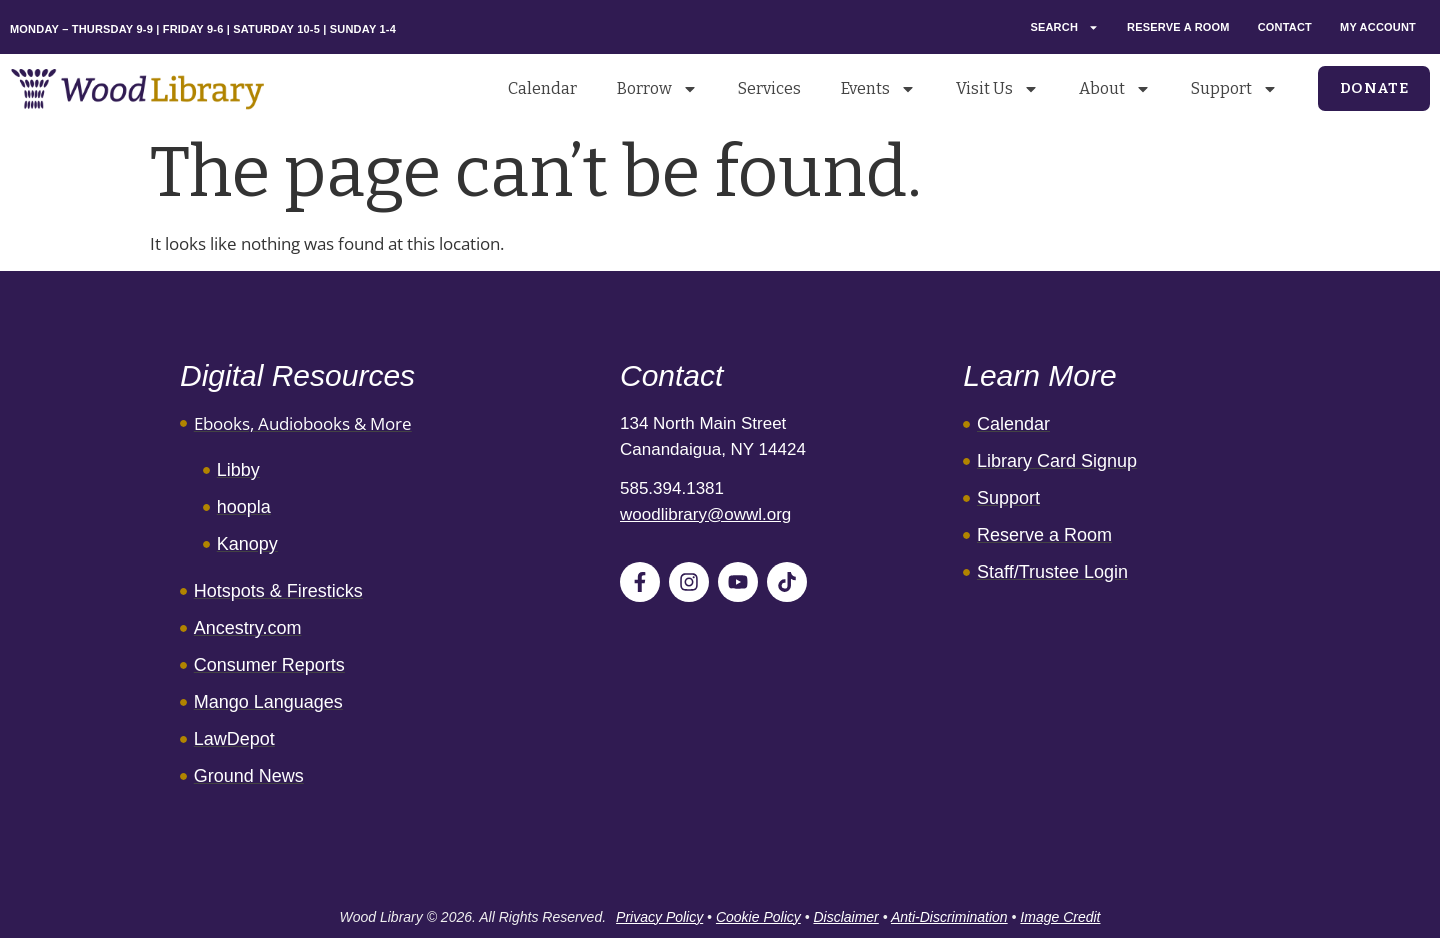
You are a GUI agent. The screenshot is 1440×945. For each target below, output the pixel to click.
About (1115, 89)
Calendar (542, 88)
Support (1234, 89)
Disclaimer (845, 917)
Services (769, 88)
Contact (1285, 27)
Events (878, 89)
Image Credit (1060, 917)
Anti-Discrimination (949, 917)
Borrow (657, 89)
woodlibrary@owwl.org (705, 514)
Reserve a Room (1178, 27)
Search (1064, 27)
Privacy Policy (659, 917)
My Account (1378, 27)
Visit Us (997, 89)
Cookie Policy (758, 917)
